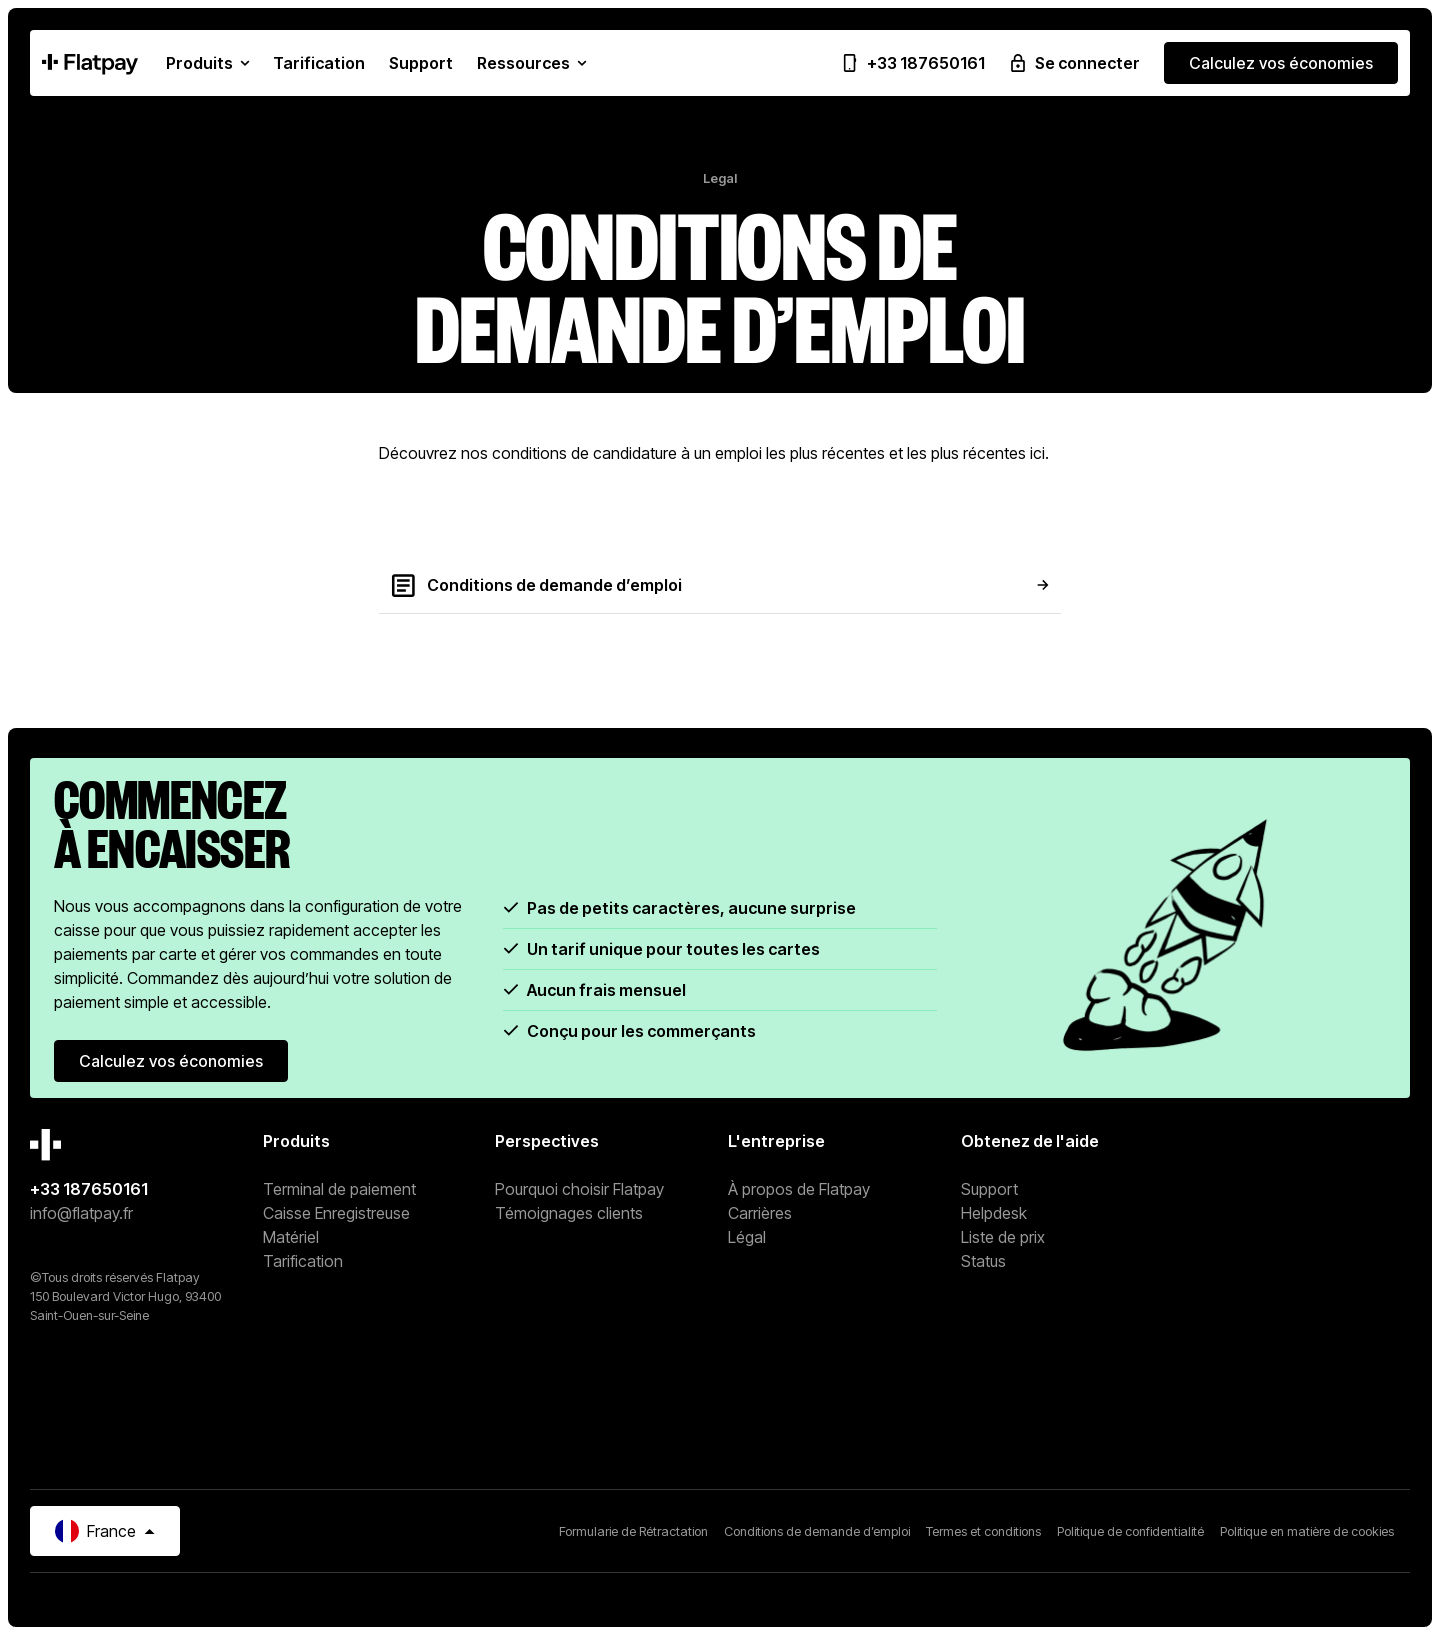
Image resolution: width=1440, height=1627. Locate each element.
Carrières (760, 1213)
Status (983, 1261)
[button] (207, 63)
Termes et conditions (983, 1531)
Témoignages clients (569, 1213)
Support (989, 1189)
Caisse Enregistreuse (336, 1213)
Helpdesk (994, 1213)
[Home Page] (90, 63)
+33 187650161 (89, 1189)
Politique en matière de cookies (1307, 1531)
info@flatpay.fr (81, 1213)
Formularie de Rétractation (633, 1531)
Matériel (291, 1237)
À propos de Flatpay (799, 1189)
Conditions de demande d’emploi (817, 1531)
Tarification (303, 1261)
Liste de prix (1003, 1237)
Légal (747, 1237)
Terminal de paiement (339, 1189)
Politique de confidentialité (1130, 1531)
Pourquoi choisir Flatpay (579, 1189)
